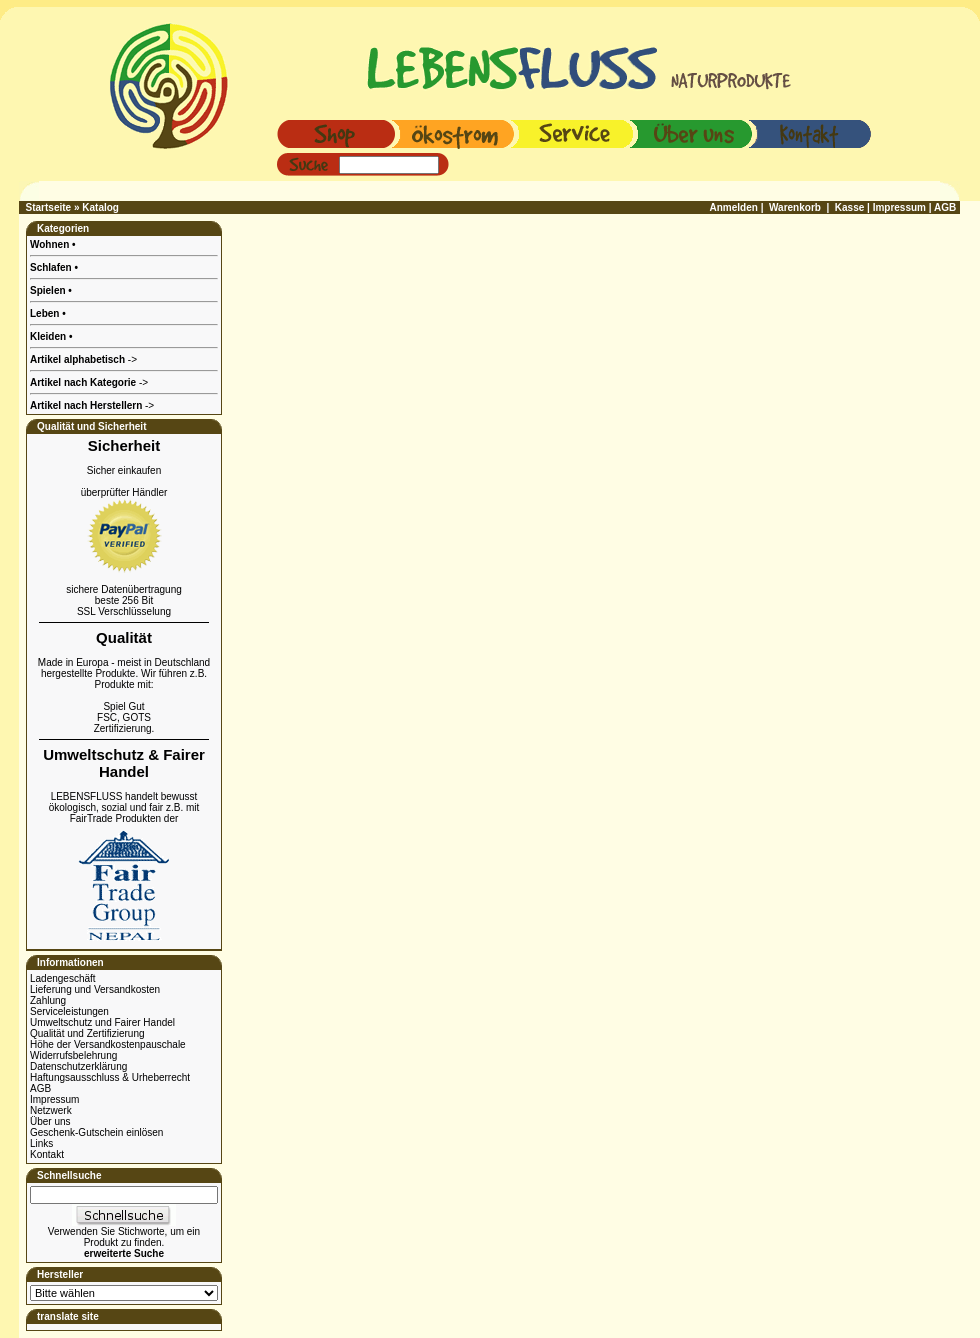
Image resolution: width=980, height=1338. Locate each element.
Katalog (100, 207)
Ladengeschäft (63, 978)
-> (92, 405)
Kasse (849, 207)
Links (41, 1143)
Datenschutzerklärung (78, 1066)
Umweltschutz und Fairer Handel (102, 1022)
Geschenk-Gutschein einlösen (96, 1132)
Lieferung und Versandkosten (95, 989)
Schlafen (52, 267)
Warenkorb (795, 207)
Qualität (124, 637)
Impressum (54, 1099)
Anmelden (734, 207)
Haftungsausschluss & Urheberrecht (110, 1077)
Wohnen (51, 244)
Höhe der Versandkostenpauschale (108, 1044)
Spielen (49, 290)
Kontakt (47, 1154)
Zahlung (48, 1000)
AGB (40, 1088)
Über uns (50, 1121)
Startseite (49, 207)
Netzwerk (51, 1110)
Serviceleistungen (69, 1011)
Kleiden (49, 336)
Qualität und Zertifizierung (87, 1033)
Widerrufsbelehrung (73, 1055)
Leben (46, 313)
